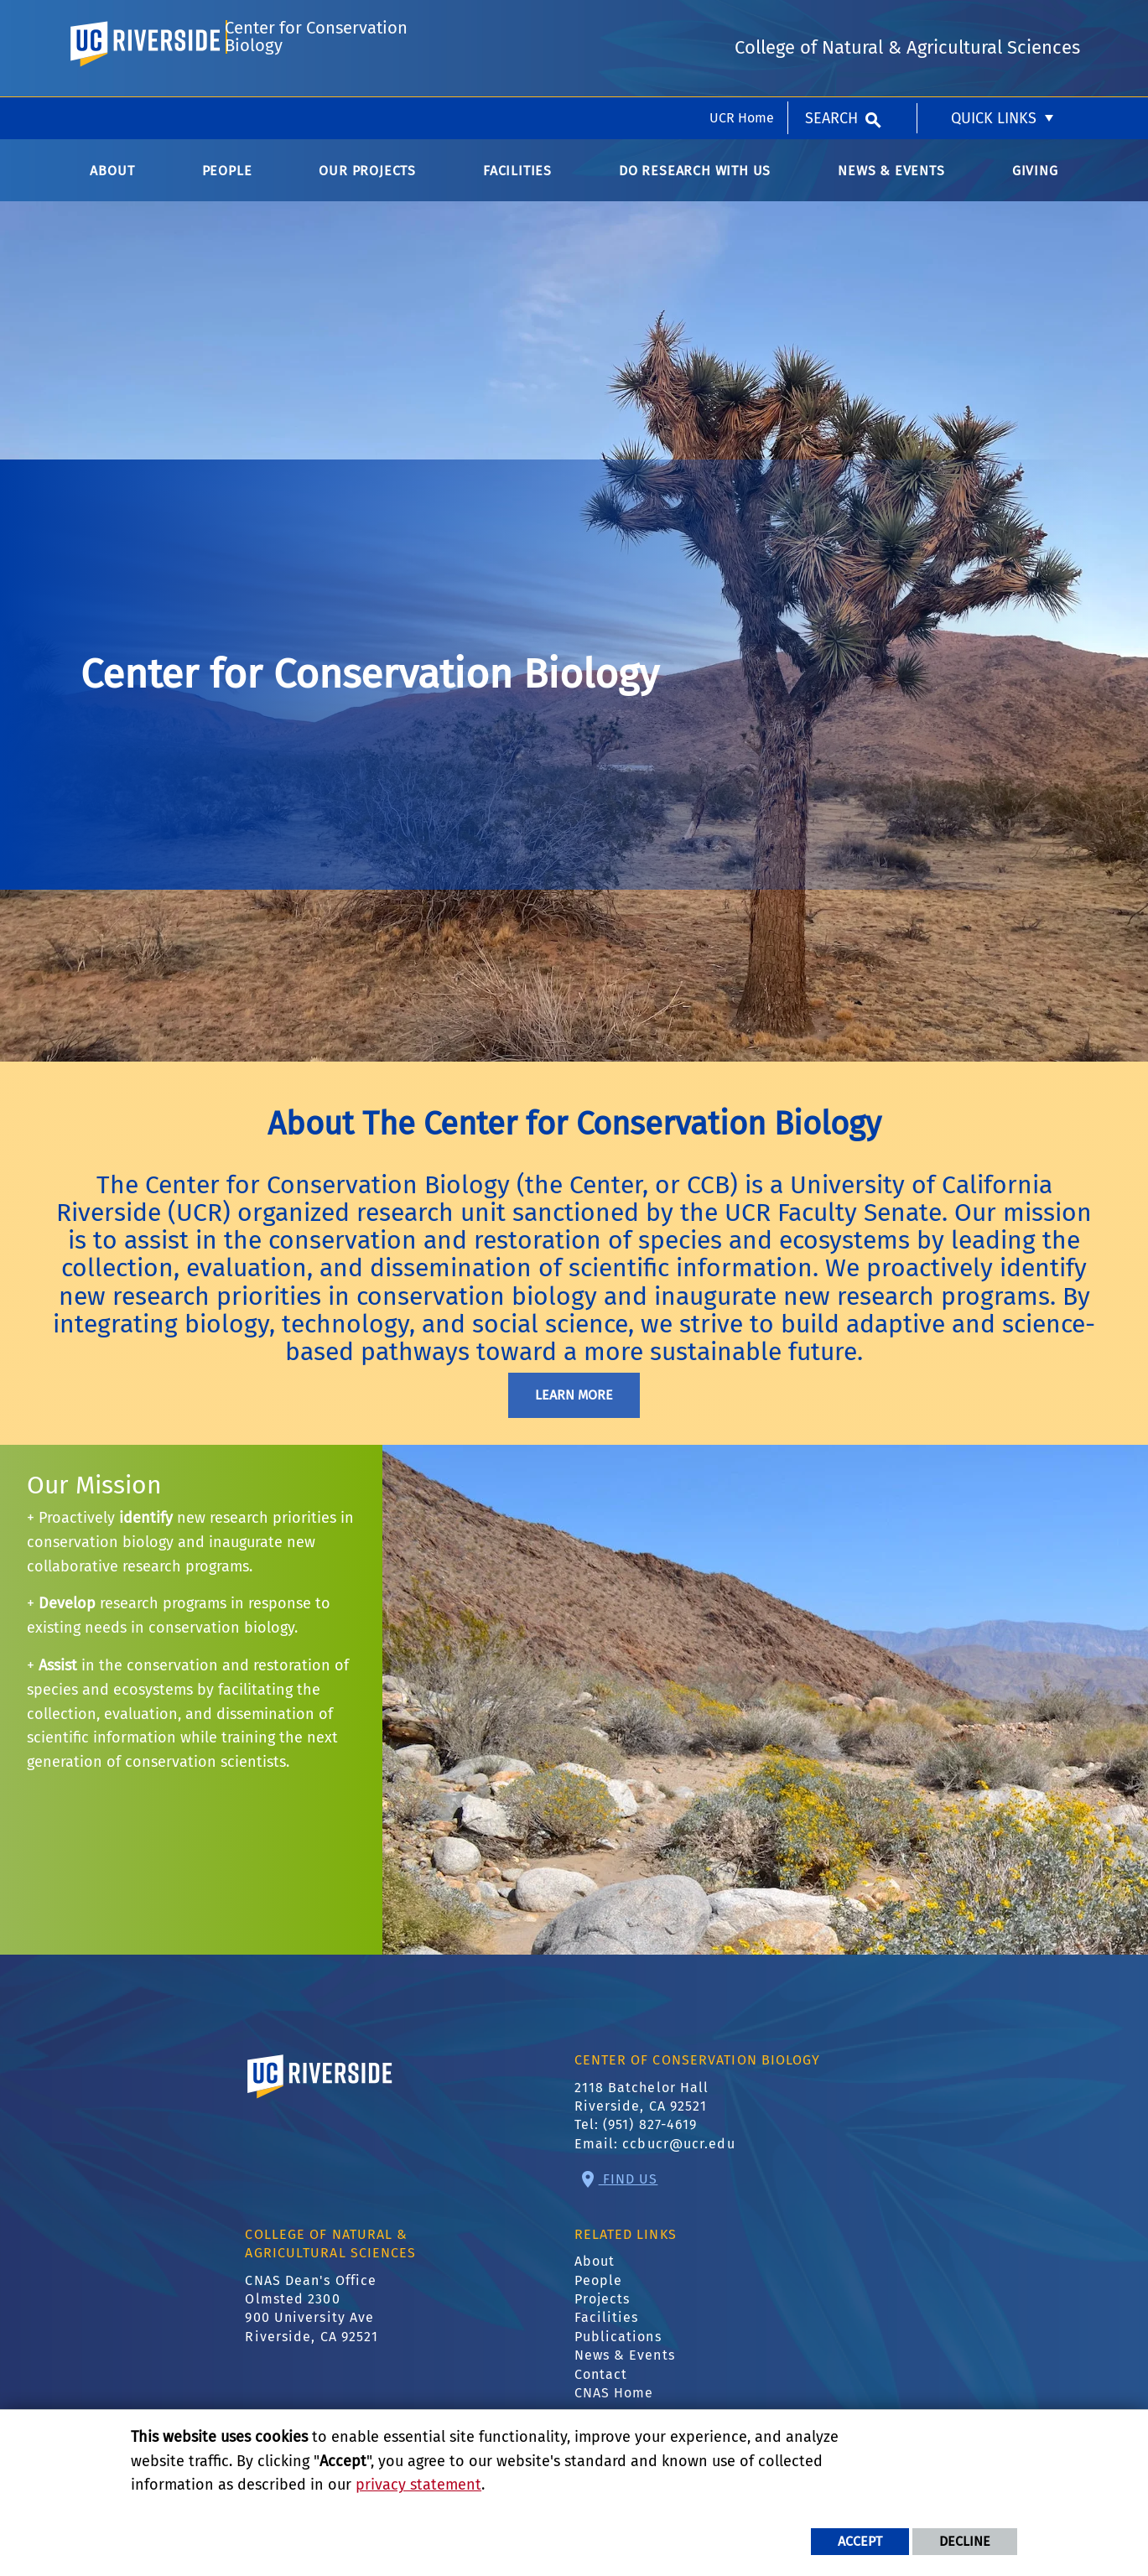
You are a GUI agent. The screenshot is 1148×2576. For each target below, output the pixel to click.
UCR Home (741, 21)
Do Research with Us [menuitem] (695, 184)
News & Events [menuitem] (891, 184)
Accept (860, 2541)
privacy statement (418, 2484)
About (595, 2275)
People (598, 2294)
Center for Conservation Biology (315, 89)
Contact (601, 2388)
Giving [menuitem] (1035, 184)
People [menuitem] (227, 184)
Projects (602, 2312)
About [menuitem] (112, 184)
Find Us (628, 2192)
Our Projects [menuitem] (367, 184)
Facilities (606, 2332)
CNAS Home (614, 2406)
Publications (618, 2350)
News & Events (624, 2369)
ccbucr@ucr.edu (678, 2157)
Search (831, 21)
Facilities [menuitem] (517, 184)
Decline (964, 2541)
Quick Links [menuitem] (993, 21)
